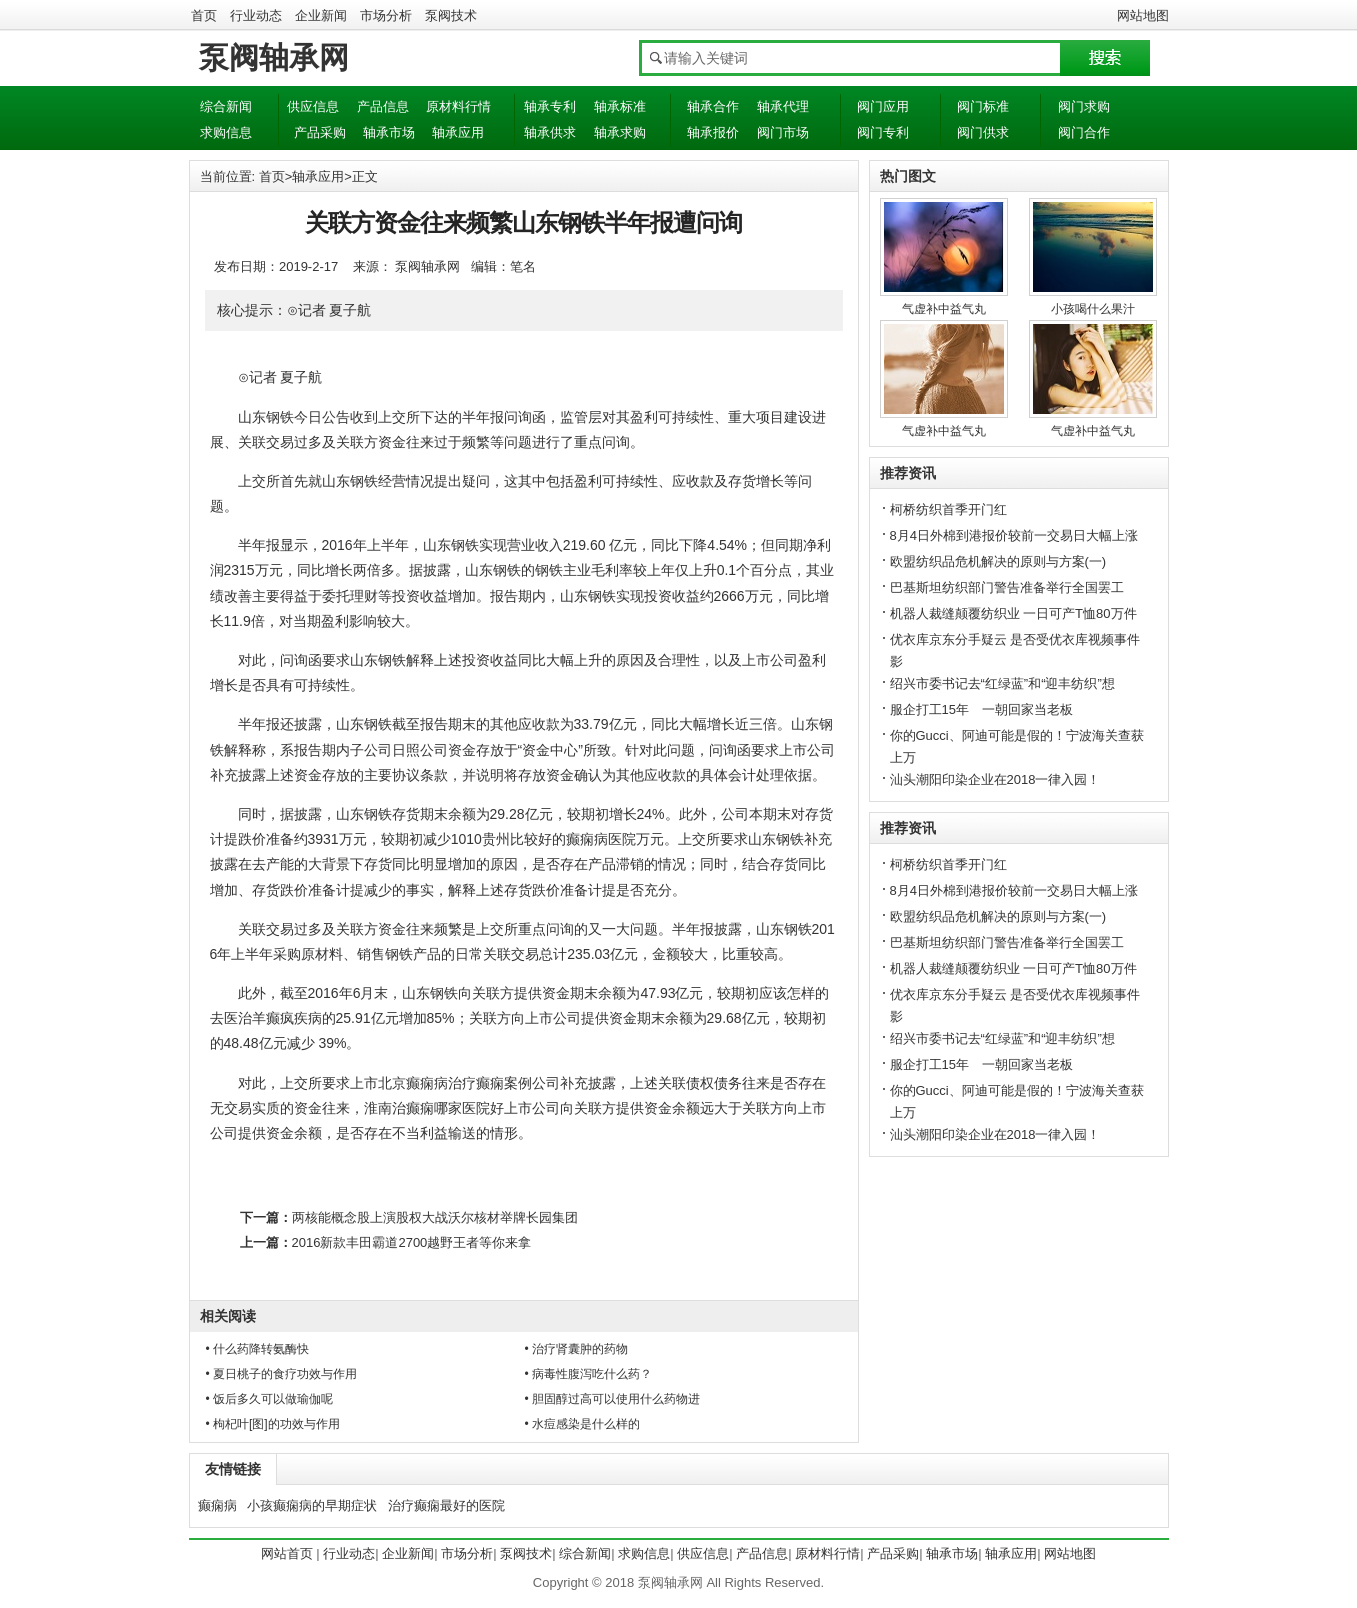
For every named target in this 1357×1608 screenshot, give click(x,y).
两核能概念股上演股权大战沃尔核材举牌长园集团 (435, 1217)
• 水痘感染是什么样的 (583, 1424)
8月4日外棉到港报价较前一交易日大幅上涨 (1014, 535)
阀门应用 (883, 106)
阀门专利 (883, 132)
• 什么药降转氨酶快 (258, 1349)
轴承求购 (620, 132)
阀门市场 (783, 132)
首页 (204, 15)
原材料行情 (458, 106)
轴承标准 (620, 106)
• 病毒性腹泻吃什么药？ (589, 1374)
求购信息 (226, 132)
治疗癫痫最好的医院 (446, 1505)
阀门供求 (983, 132)
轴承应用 (458, 132)
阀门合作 (1084, 132)
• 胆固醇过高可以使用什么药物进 (613, 1399)
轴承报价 (713, 132)
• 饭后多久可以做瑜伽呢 (270, 1399)
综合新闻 (226, 106)
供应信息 (313, 106)
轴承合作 (713, 106)
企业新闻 (321, 15)
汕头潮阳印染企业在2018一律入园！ (995, 779)
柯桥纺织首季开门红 (948, 509)
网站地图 (1143, 15)
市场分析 (386, 15)
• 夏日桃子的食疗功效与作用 (282, 1374)
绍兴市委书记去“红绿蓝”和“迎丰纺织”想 (1002, 683)
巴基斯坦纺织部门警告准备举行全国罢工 (1007, 587)
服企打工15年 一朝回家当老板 (981, 709)
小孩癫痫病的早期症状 (312, 1505)
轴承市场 (389, 132)
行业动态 (256, 15)
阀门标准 (983, 106)
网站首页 (287, 1553)
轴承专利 (550, 106)
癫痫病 (217, 1505)
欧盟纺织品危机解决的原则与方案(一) (998, 561)
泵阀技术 (451, 15)
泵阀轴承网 (274, 57)
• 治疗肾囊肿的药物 (577, 1349)
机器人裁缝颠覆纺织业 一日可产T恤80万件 (1013, 613)
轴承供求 (550, 132)
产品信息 (383, 106)
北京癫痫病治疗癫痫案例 (455, 1083)
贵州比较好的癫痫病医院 (559, 839)
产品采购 (320, 132)
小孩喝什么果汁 (1093, 309)
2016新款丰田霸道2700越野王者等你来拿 (412, 1242)
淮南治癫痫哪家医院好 (434, 1108)
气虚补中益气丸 (944, 309)
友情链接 (233, 1469)
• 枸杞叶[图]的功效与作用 (273, 1424)
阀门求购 (1084, 106)
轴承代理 (783, 106)
